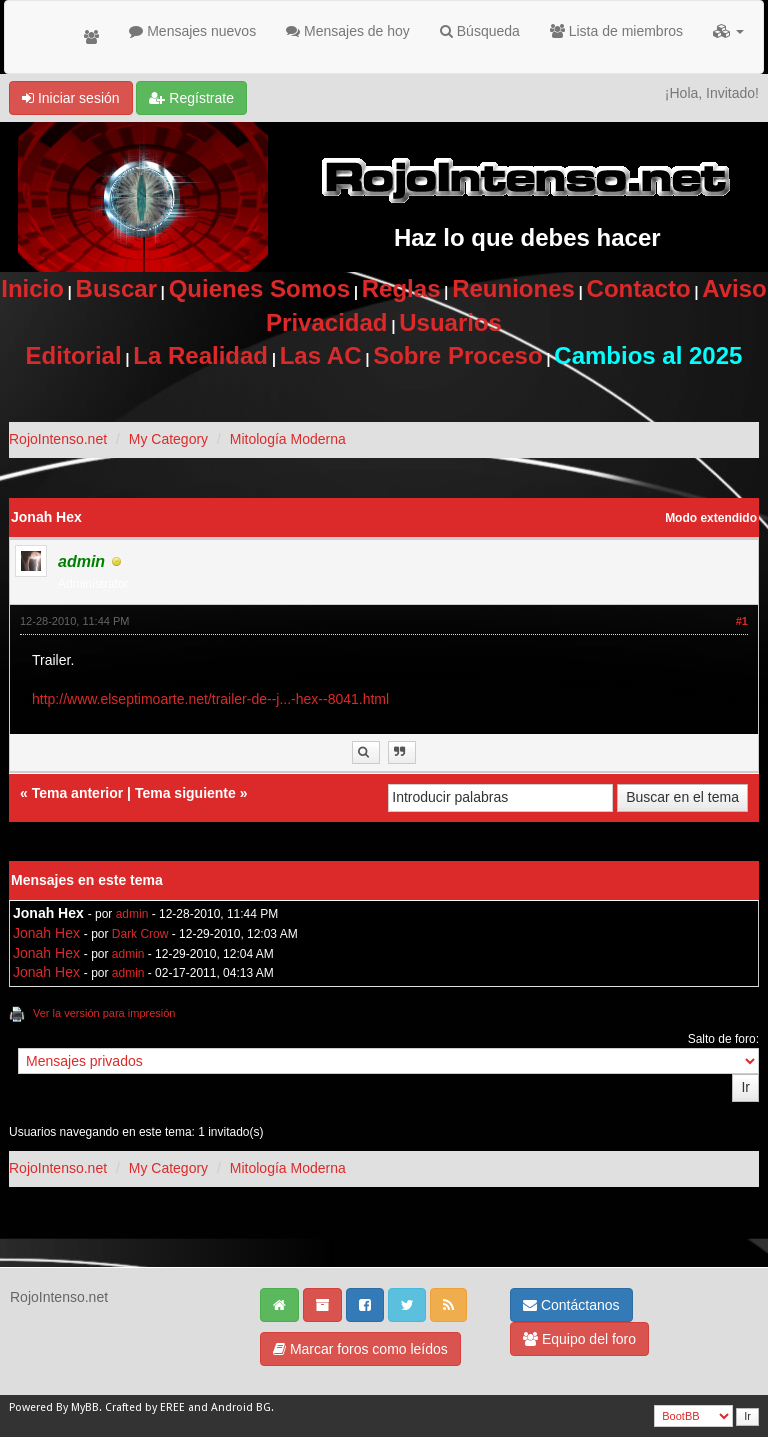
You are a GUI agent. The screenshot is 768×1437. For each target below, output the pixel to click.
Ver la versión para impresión (104, 1013)
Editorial (74, 355)
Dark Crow (140, 934)
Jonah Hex (46, 933)
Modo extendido (711, 518)
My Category (168, 439)
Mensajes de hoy (348, 31)
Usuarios (450, 322)
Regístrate (191, 98)
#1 (742, 621)
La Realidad (200, 355)
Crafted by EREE (145, 1407)
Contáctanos (571, 1305)
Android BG (241, 1407)
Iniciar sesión (71, 98)
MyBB (85, 1407)
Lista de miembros (616, 31)
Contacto (639, 288)
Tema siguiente (185, 793)
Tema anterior (78, 793)
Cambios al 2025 (648, 355)
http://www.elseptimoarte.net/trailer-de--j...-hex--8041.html (210, 699)
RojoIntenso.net (58, 439)
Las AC (321, 355)
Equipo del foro (579, 1339)
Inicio (32, 288)
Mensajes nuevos (192, 31)
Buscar (116, 288)
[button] (728, 31)
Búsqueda (480, 31)
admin (132, 914)
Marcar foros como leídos (360, 1349)
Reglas (401, 288)
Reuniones (513, 288)
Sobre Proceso (457, 355)
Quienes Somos (259, 288)
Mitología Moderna (288, 439)
